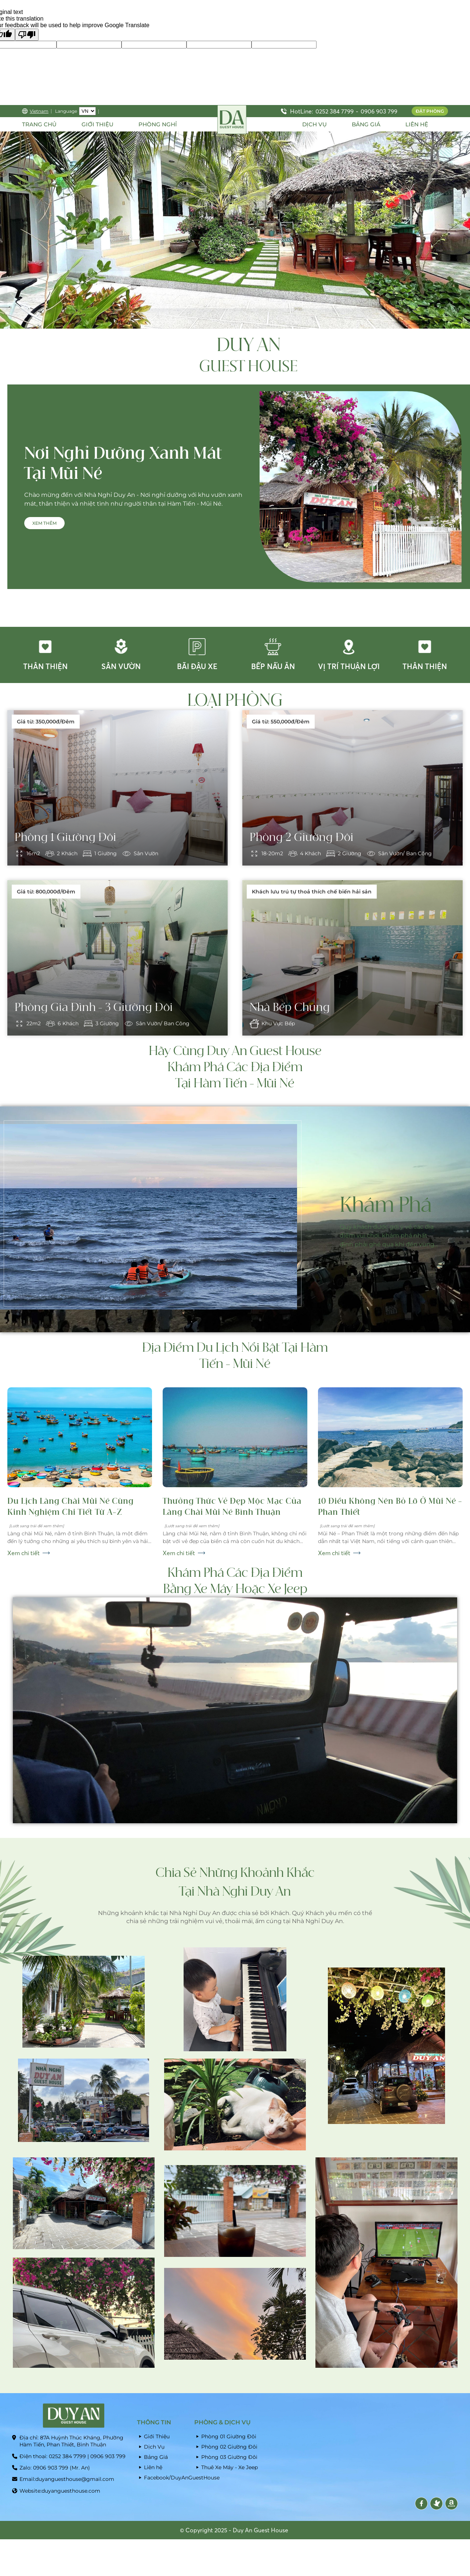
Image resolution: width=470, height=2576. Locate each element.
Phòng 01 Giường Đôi (228, 2436)
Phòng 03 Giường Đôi (229, 2457)
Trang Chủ (39, 124)
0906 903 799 (379, 111)
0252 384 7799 (334, 111)
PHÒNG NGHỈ (157, 124)
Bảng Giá (156, 2457)
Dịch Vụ (154, 2446)
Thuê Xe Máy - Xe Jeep (229, 2467)
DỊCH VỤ (314, 124)
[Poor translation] (27, 35)
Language (66, 111)
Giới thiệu (97, 124)
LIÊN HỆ (416, 124)
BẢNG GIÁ (366, 124)
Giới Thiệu (157, 2436)
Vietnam (35, 111)
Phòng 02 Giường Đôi (229, 2446)
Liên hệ (153, 2467)
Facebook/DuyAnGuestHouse (167, 2477)
